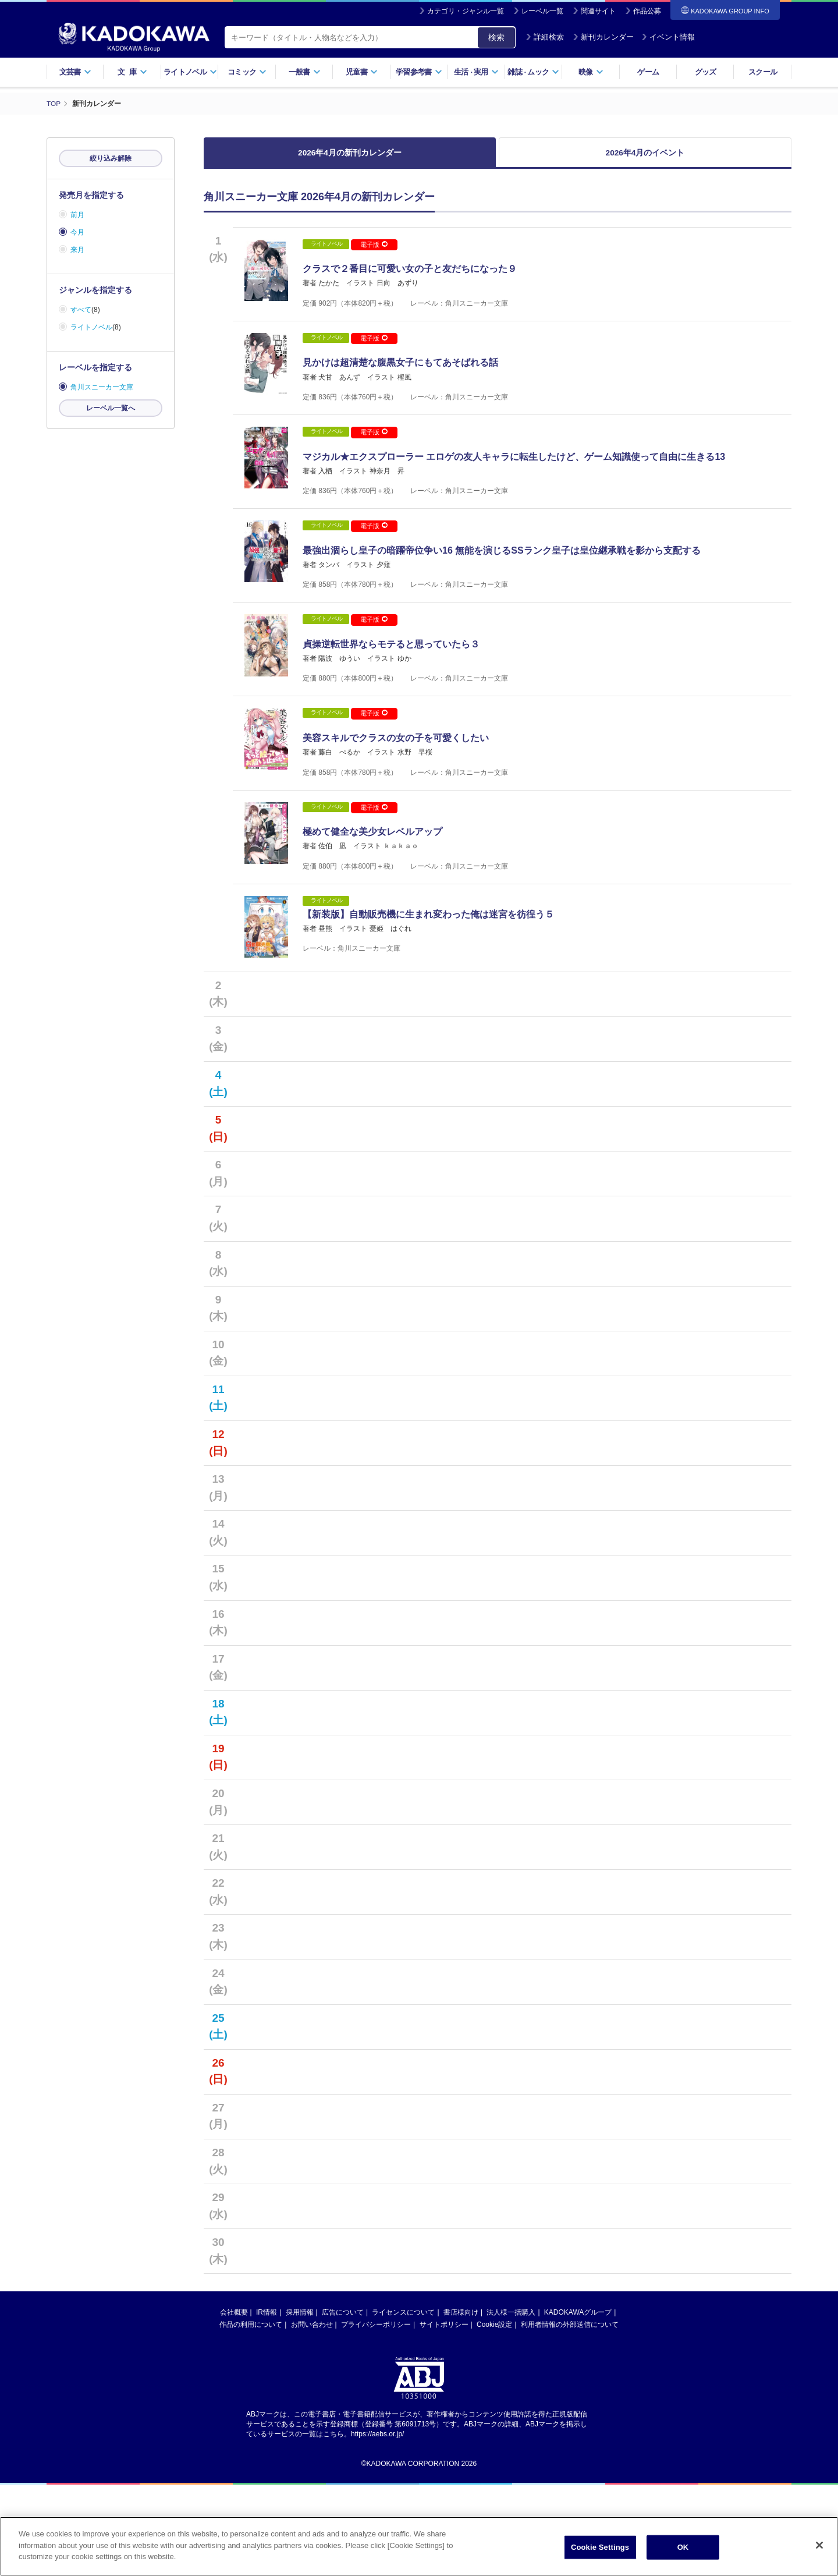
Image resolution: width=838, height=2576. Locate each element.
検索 (496, 37)
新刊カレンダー (603, 37)
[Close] (819, 2545)
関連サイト (598, 11)
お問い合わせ (312, 2416)
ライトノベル (190, 72)
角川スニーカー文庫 (101, 387)
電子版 (373, 250)
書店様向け (460, 2404)
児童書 (362, 72)
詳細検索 (544, 37)
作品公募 (647, 11)
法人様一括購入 (511, 2404)
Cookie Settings (600, 2547)
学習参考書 (419, 72)
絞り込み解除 (111, 158)
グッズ (705, 72)
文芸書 (75, 72)
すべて (80, 310)
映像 (590, 72)
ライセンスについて (403, 2404)
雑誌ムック (533, 72)
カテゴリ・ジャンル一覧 (465, 11)
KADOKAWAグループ (578, 2404)
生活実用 (476, 72)
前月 (77, 215)
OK (683, 2547)
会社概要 (234, 2404)
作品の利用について (250, 2416)
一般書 (305, 72)
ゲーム (648, 72)
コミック (247, 72)
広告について (343, 2404)
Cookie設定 (494, 2416)
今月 (77, 232)
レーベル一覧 (542, 11)
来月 (77, 250)
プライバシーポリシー (376, 2416)
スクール (762, 72)
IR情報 (266, 2404)
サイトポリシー (444, 2416)
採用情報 (300, 2404)
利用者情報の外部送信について (570, 2416)
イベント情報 (668, 37)
